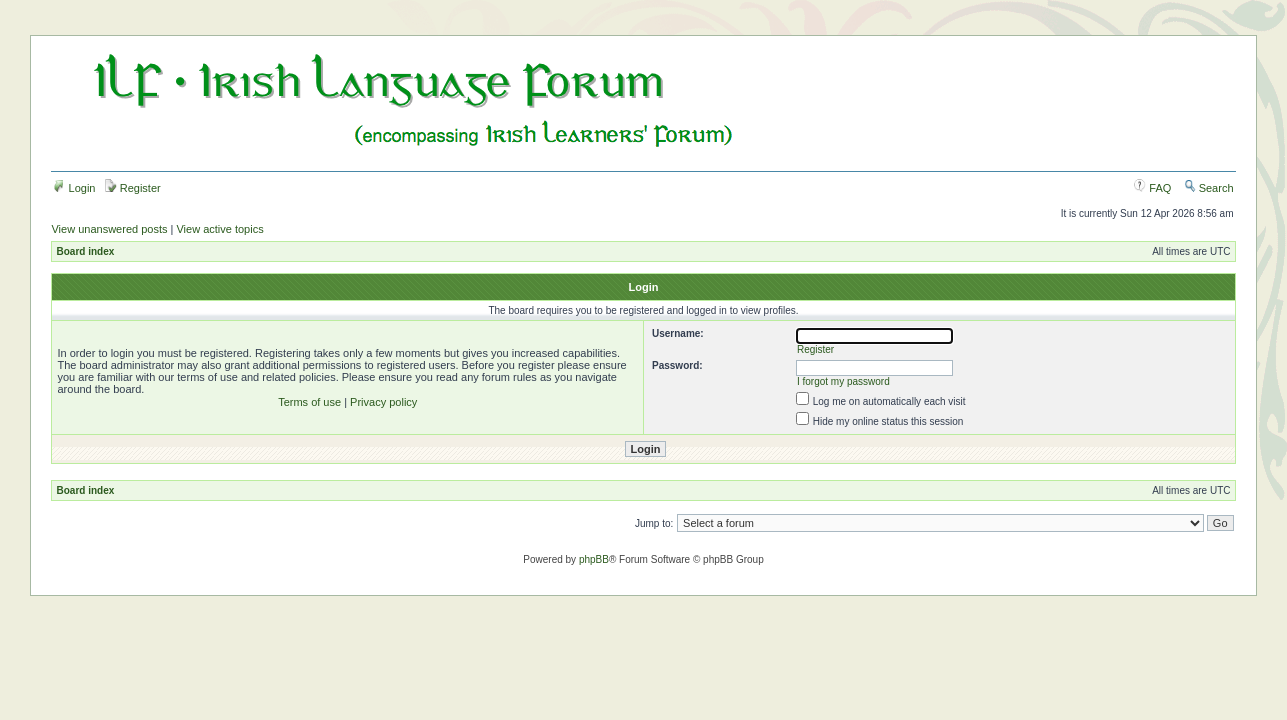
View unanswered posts (109, 229)
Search (1209, 188)
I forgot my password (843, 381)
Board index (85, 251)
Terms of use (309, 402)
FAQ (1152, 188)
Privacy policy (383, 402)
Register (133, 188)
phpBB (594, 559)
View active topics (219, 229)
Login (74, 188)
